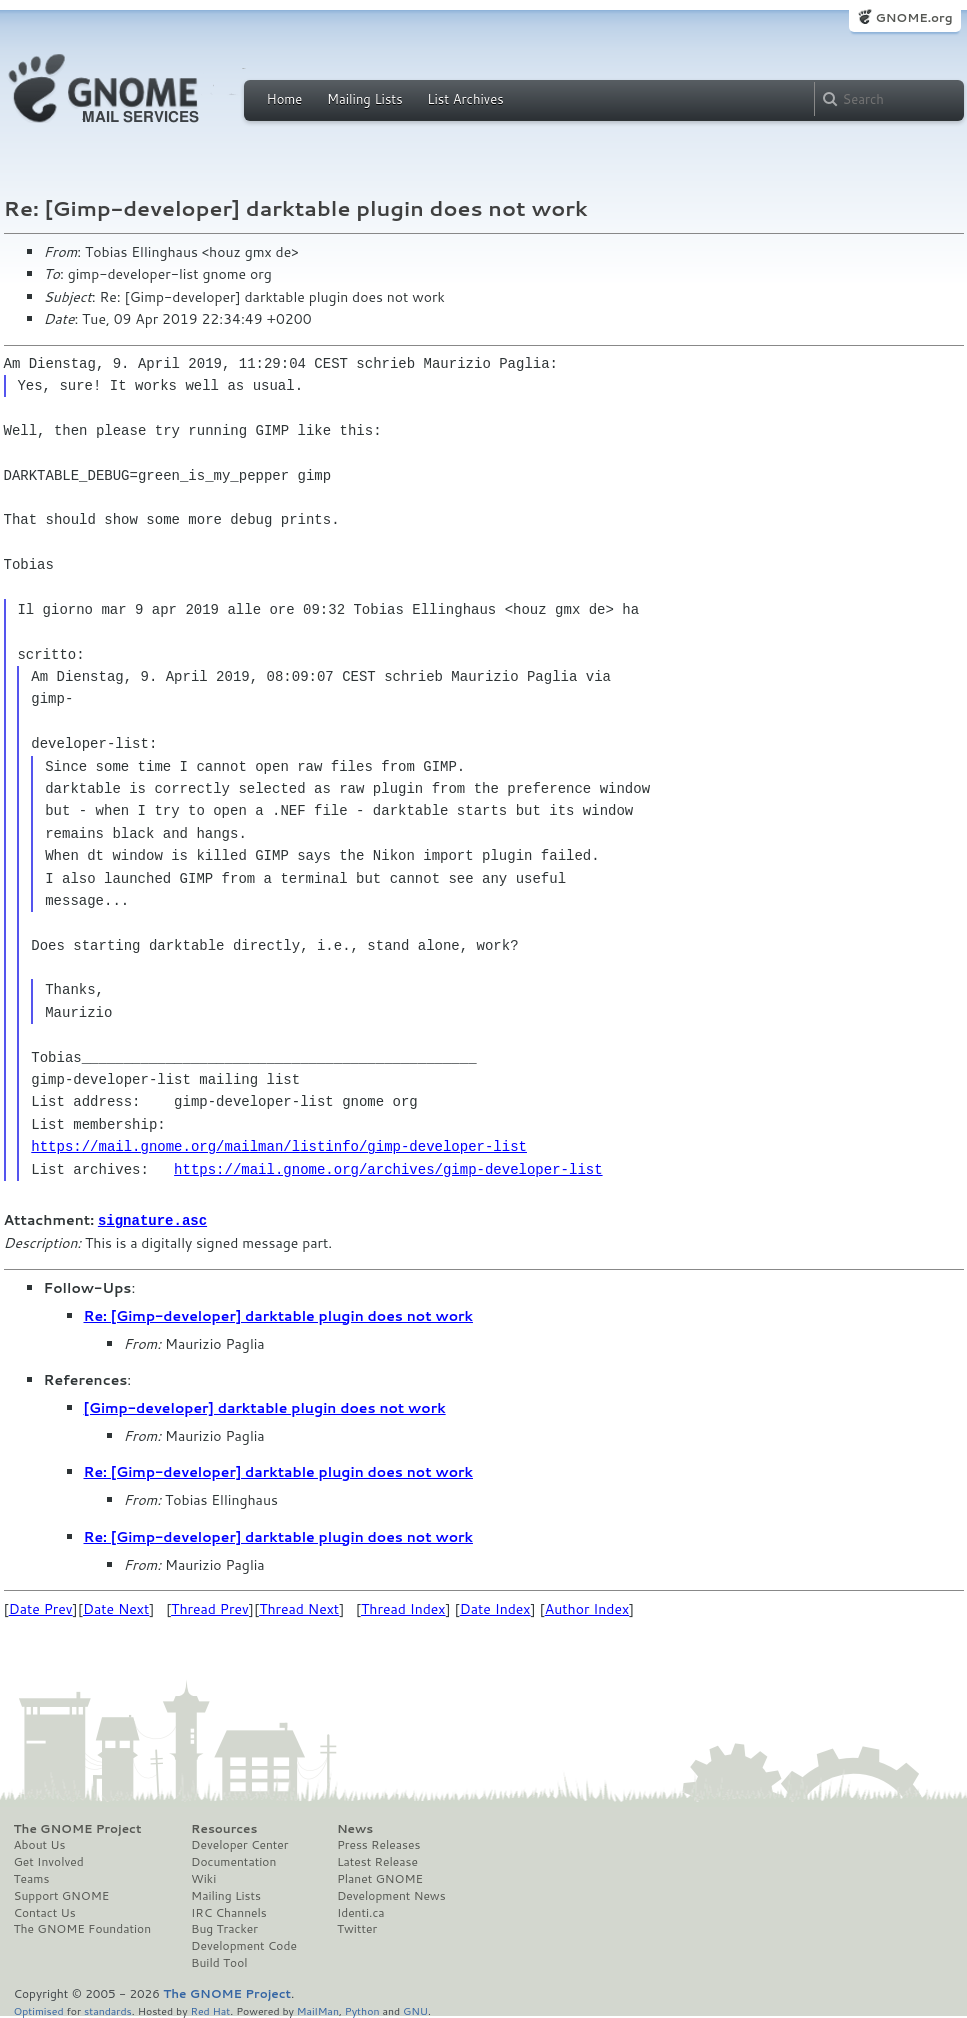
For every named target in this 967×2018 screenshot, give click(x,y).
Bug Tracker (224, 1928)
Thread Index (403, 1608)
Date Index (495, 1608)
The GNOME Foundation (83, 1928)
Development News (391, 1895)
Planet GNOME (380, 1878)
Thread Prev (210, 1608)
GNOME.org (913, 17)
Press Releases (378, 1844)
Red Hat (210, 2009)
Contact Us (45, 1912)
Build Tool (219, 1962)
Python (362, 2009)
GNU (415, 2009)
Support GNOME (62, 1895)
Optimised (39, 2009)
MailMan (318, 2009)
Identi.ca (361, 1912)
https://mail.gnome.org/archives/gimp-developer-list (388, 1169)
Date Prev (41, 1608)
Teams (32, 1878)
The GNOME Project (78, 1828)
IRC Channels (229, 1912)
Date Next (116, 1608)
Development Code (244, 1945)
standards (108, 2009)
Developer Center (239, 1844)
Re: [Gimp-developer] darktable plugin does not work (278, 1315)
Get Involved (49, 1861)
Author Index (587, 1608)
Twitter (357, 1928)
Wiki (203, 1878)
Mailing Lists (365, 99)
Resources (224, 1828)
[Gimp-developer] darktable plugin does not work (265, 1407)
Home (285, 99)
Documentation (233, 1861)
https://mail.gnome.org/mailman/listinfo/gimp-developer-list (279, 1146)
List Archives (465, 99)
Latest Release (377, 1861)
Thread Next (299, 1608)
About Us (40, 1844)
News (355, 1828)
